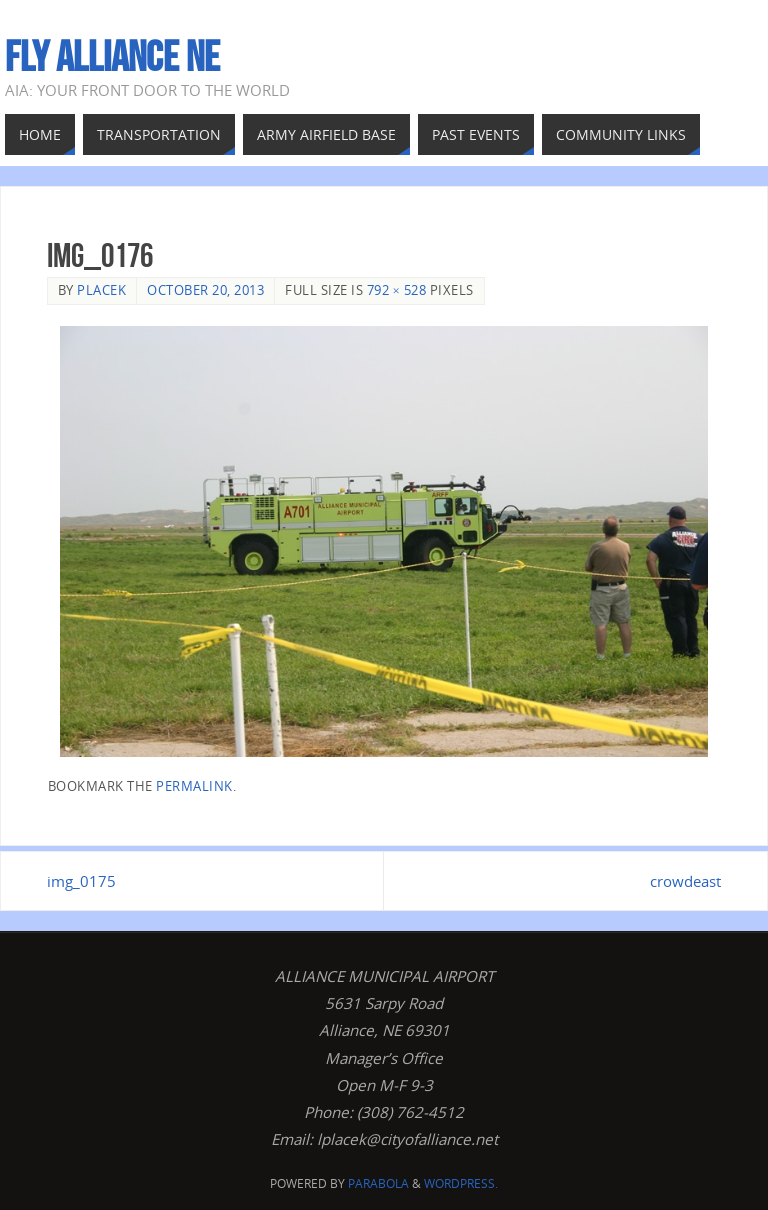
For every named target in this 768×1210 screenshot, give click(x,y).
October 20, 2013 (205, 290)
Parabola (378, 1183)
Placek (101, 290)
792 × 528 (397, 290)
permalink (194, 786)
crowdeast (685, 881)
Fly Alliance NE (112, 56)
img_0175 (81, 881)
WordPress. (461, 1183)
